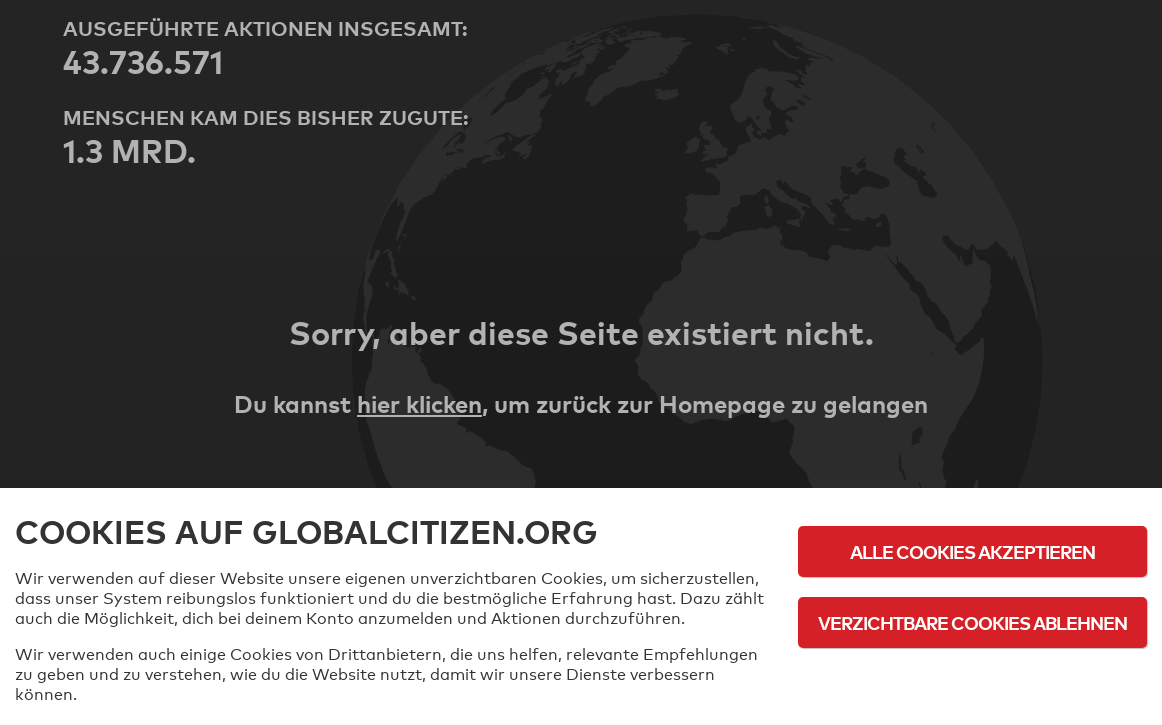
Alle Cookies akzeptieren (972, 551)
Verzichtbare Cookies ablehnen (972, 622)
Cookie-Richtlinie (973, 677)
